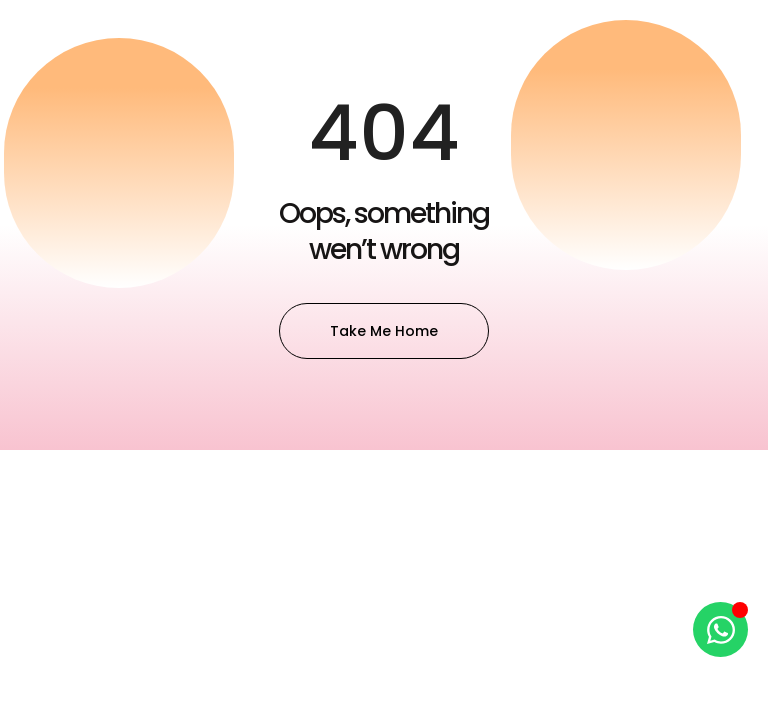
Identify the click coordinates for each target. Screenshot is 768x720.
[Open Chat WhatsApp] (720, 629)
